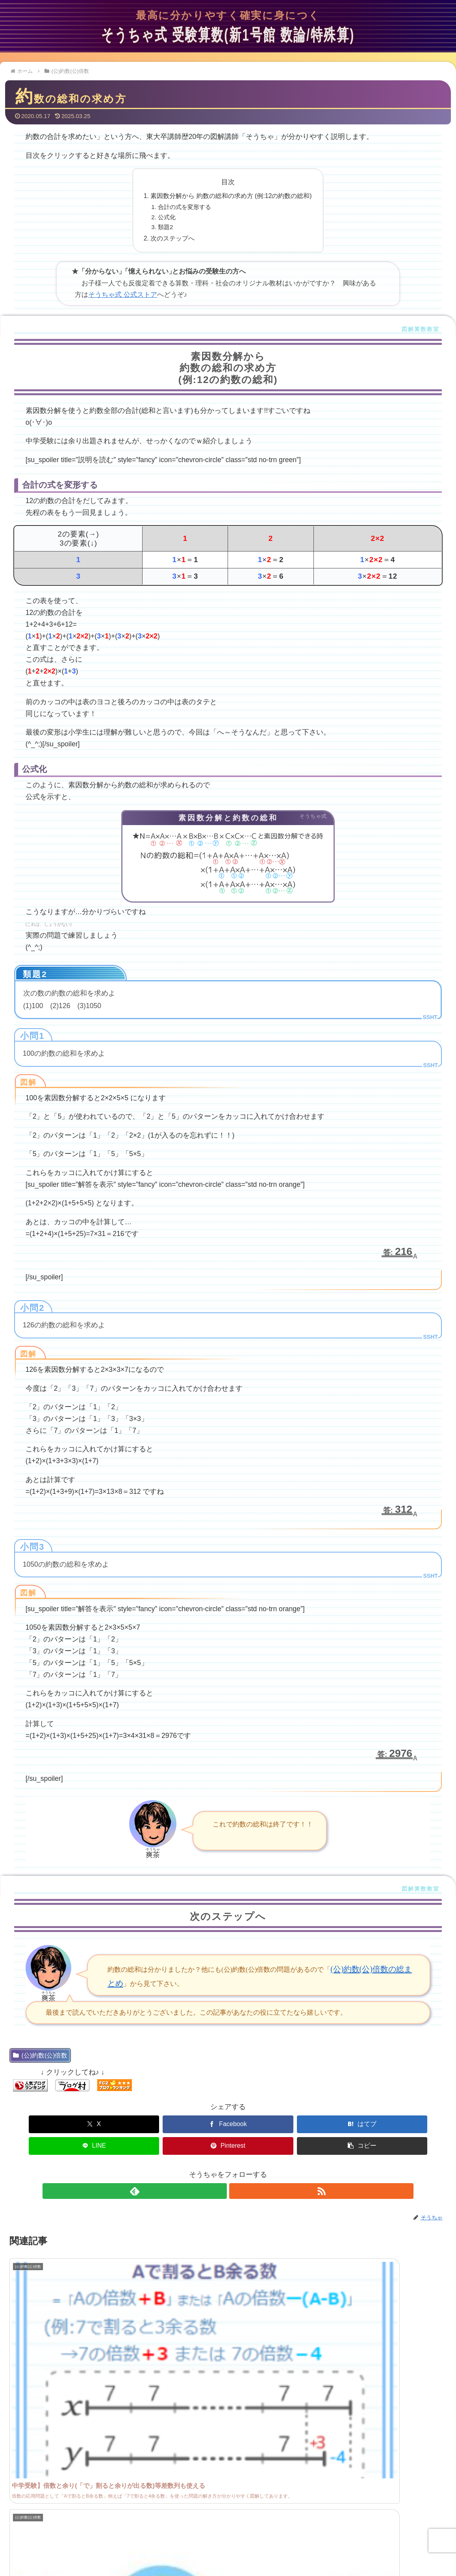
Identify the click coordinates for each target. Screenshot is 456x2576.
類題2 (165, 227)
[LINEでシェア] (265, 2124)
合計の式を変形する (184, 207)
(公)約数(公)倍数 (40, 2055)
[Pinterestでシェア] (338, 2124)
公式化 (167, 217)
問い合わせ (205, 2544)
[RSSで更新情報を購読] (237, 2169)
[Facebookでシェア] (118, 2124)
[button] (411, 2124)
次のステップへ (172, 238)
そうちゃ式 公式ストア (122, 294)
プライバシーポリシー (295, 2544)
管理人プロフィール (158, 2544)
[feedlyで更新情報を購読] (219, 2169)
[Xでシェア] (44, 2124)
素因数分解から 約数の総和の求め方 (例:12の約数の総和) (230, 195)
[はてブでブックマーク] (191, 2124)
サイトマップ (243, 2544)
